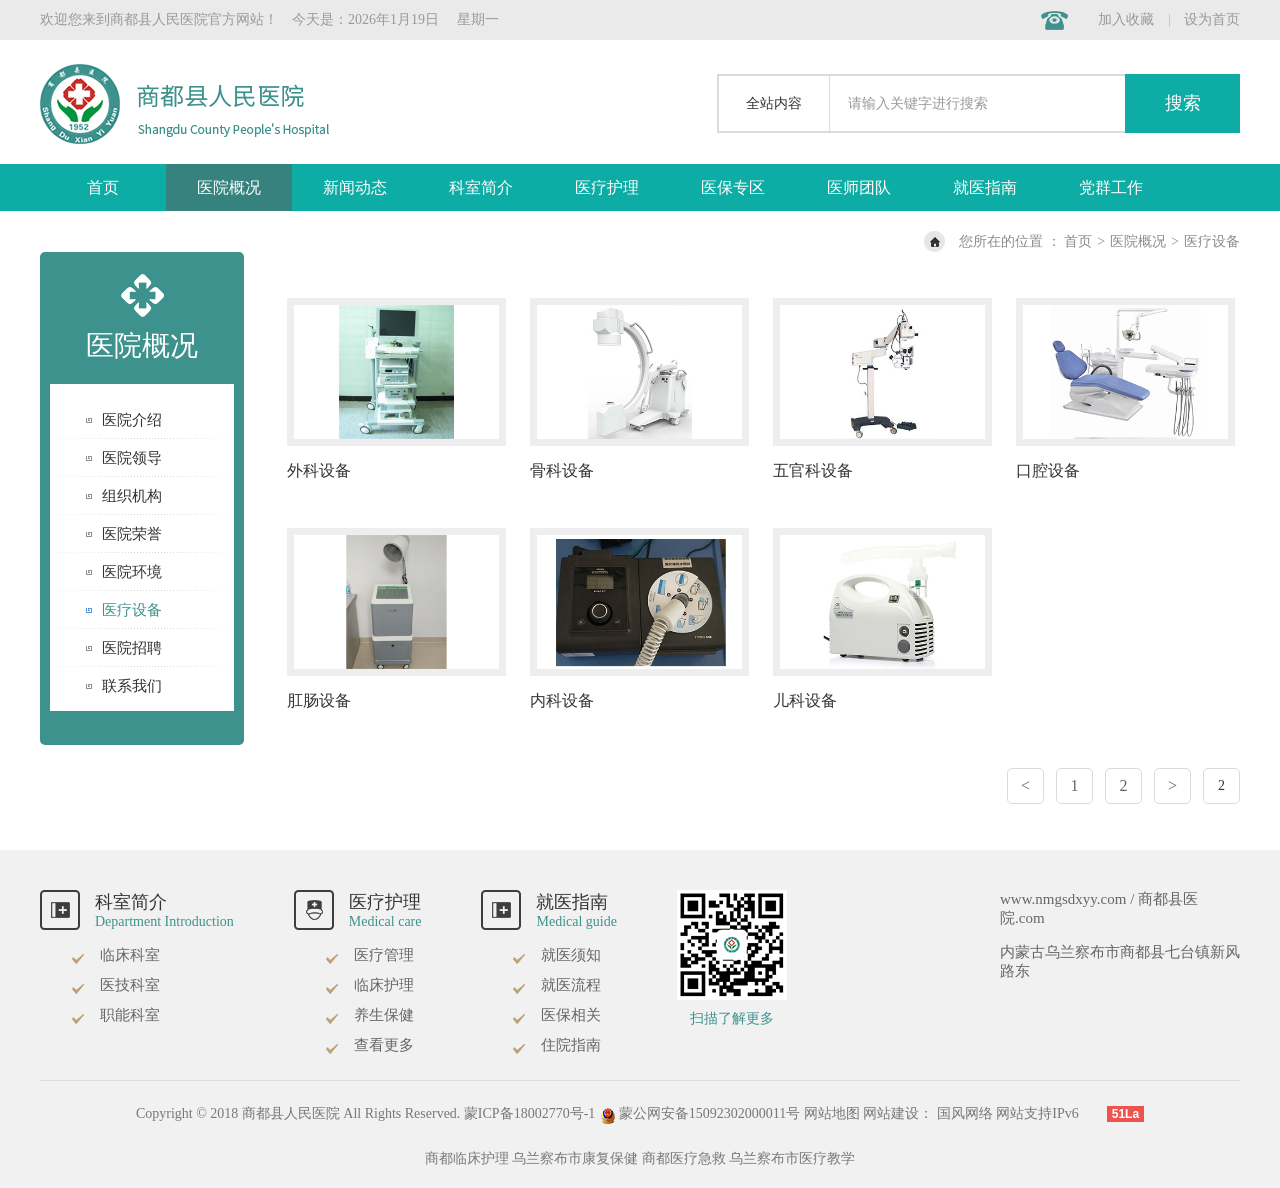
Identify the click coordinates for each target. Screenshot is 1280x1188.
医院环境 (132, 572)
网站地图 (832, 1113)
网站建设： (898, 1113)
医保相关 (556, 1015)
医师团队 (859, 187)
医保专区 (733, 187)
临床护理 (369, 985)
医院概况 (229, 187)
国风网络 (965, 1113)
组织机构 (132, 496)
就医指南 (985, 187)
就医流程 (556, 985)
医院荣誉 (132, 534)
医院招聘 (132, 648)
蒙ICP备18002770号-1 (529, 1113)
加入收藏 (1126, 19)
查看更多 (369, 1045)
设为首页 (1212, 19)
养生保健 (369, 1015)
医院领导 (132, 458)
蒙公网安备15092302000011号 (701, 1113)
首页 (103, 187)
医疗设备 (1212, 241)
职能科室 (115, 1015)
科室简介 (481, 187)
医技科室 (115, 985)
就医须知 (556, 955)
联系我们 (132, 686)
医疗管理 (369, 955)
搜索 (1183, 103)
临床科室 (115, 955)
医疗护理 (607, 187)
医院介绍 (132, 420)
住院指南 (556, 1045)
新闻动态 (355, 187)
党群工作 (1111, 187)
